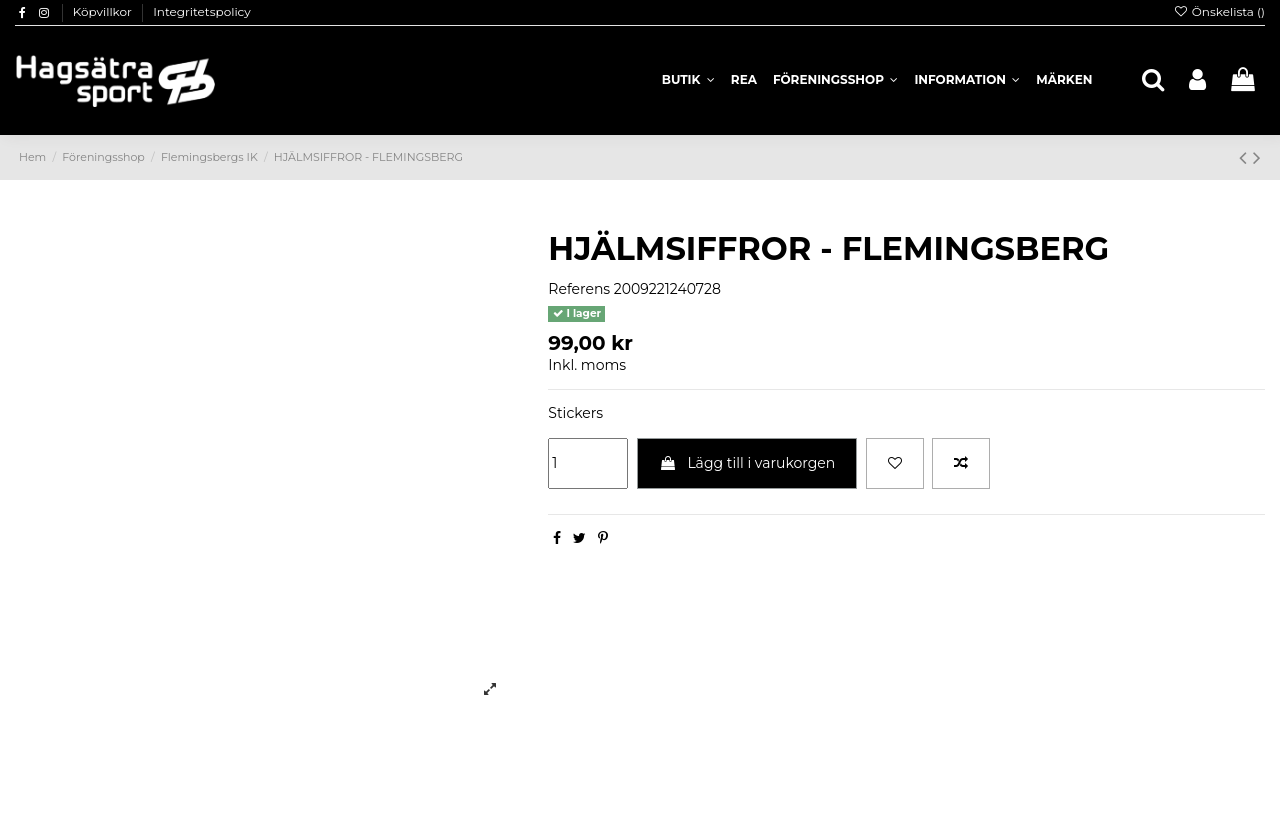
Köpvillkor (104, 11)
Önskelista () (1219, 11)
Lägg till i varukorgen (747, 463)
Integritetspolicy (202, 11)
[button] (967, 80)
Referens (579, 289)
